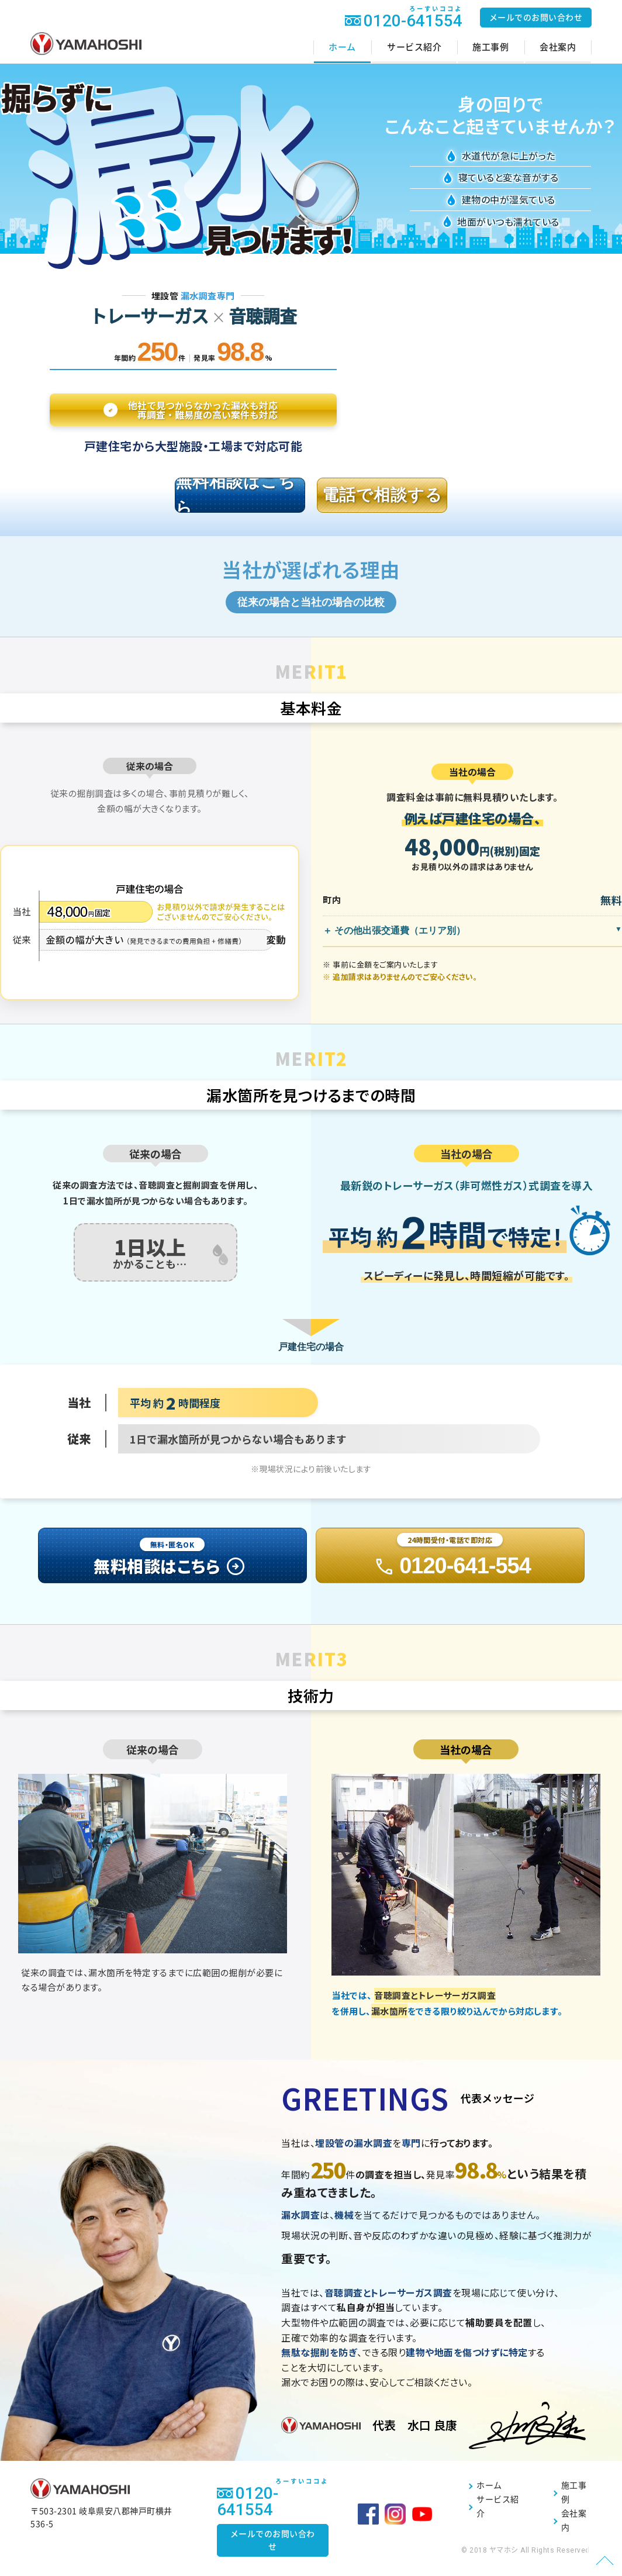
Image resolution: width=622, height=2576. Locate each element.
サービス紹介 (414, 47)
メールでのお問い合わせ (536, 17)
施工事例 (490, 47)
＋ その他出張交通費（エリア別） (394, 936)
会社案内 (558, 47)
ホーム (342, 47)
